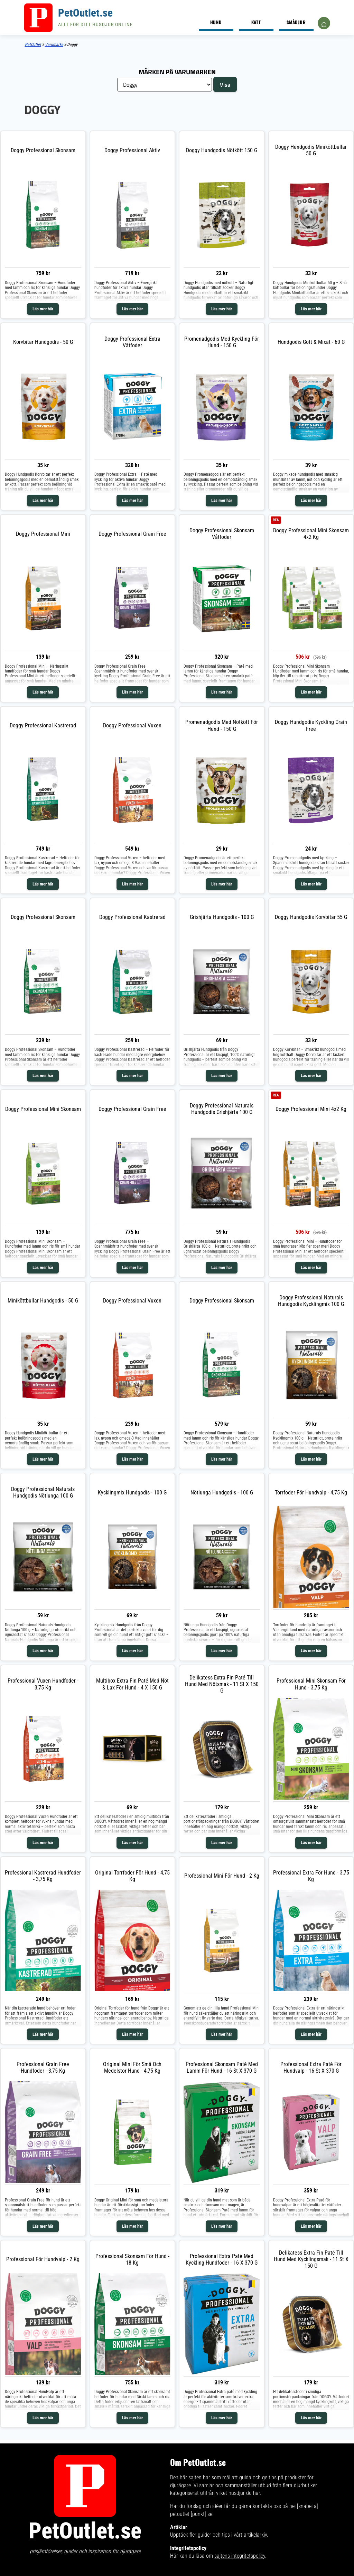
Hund (216, 22)
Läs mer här (42, 308)
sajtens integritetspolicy (239, 2556)
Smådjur (296, 22)
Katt (256, 22)
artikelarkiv (255, 2534)
